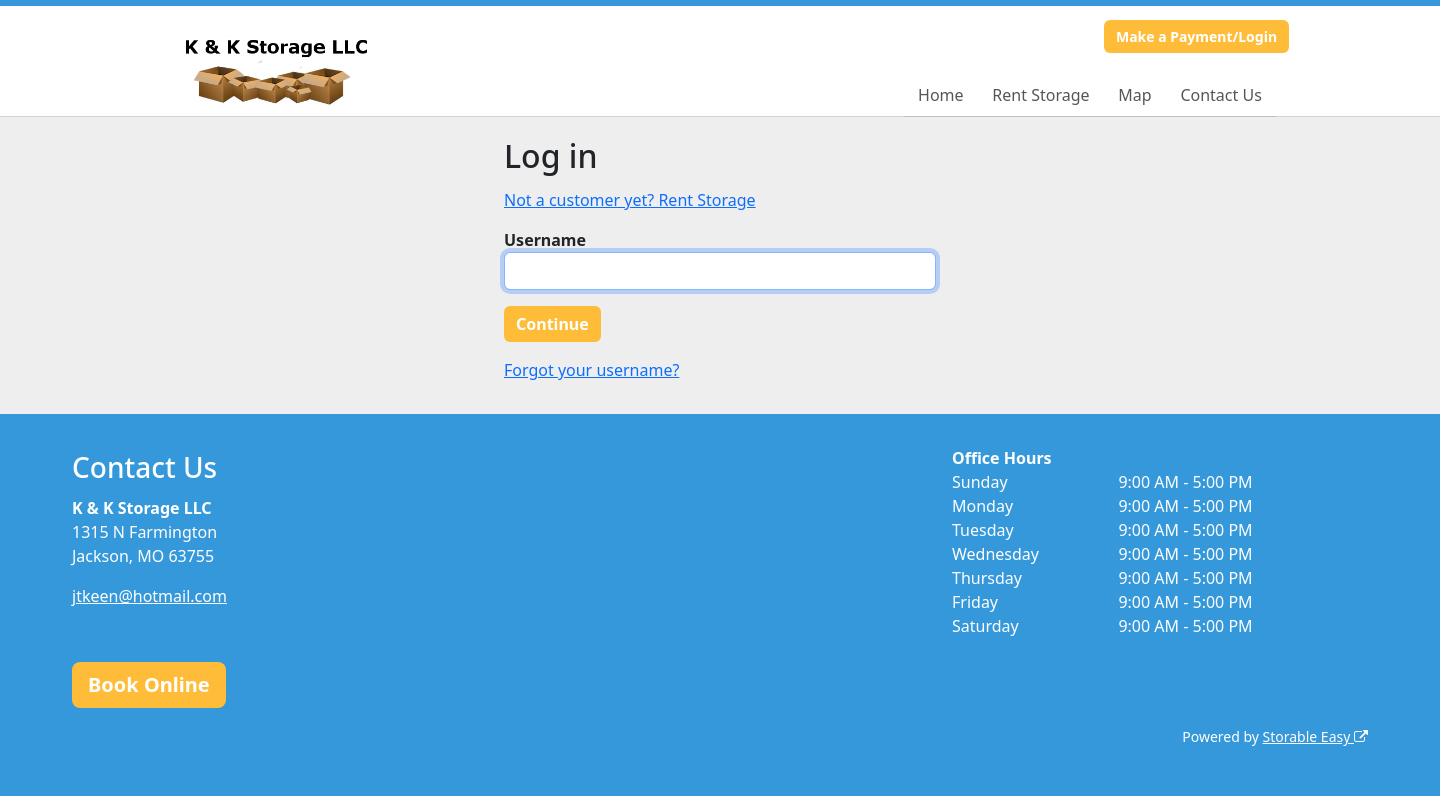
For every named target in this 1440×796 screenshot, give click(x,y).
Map (1134, 95)
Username (545, 240)
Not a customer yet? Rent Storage (630, 200)
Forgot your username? (591, 370)
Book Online (149, 684)
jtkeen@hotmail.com (149, 596)
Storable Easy (1315, 736)
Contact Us (1220, 95)
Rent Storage (1040, 95)
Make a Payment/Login (1196, 36)
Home (941, 95)
